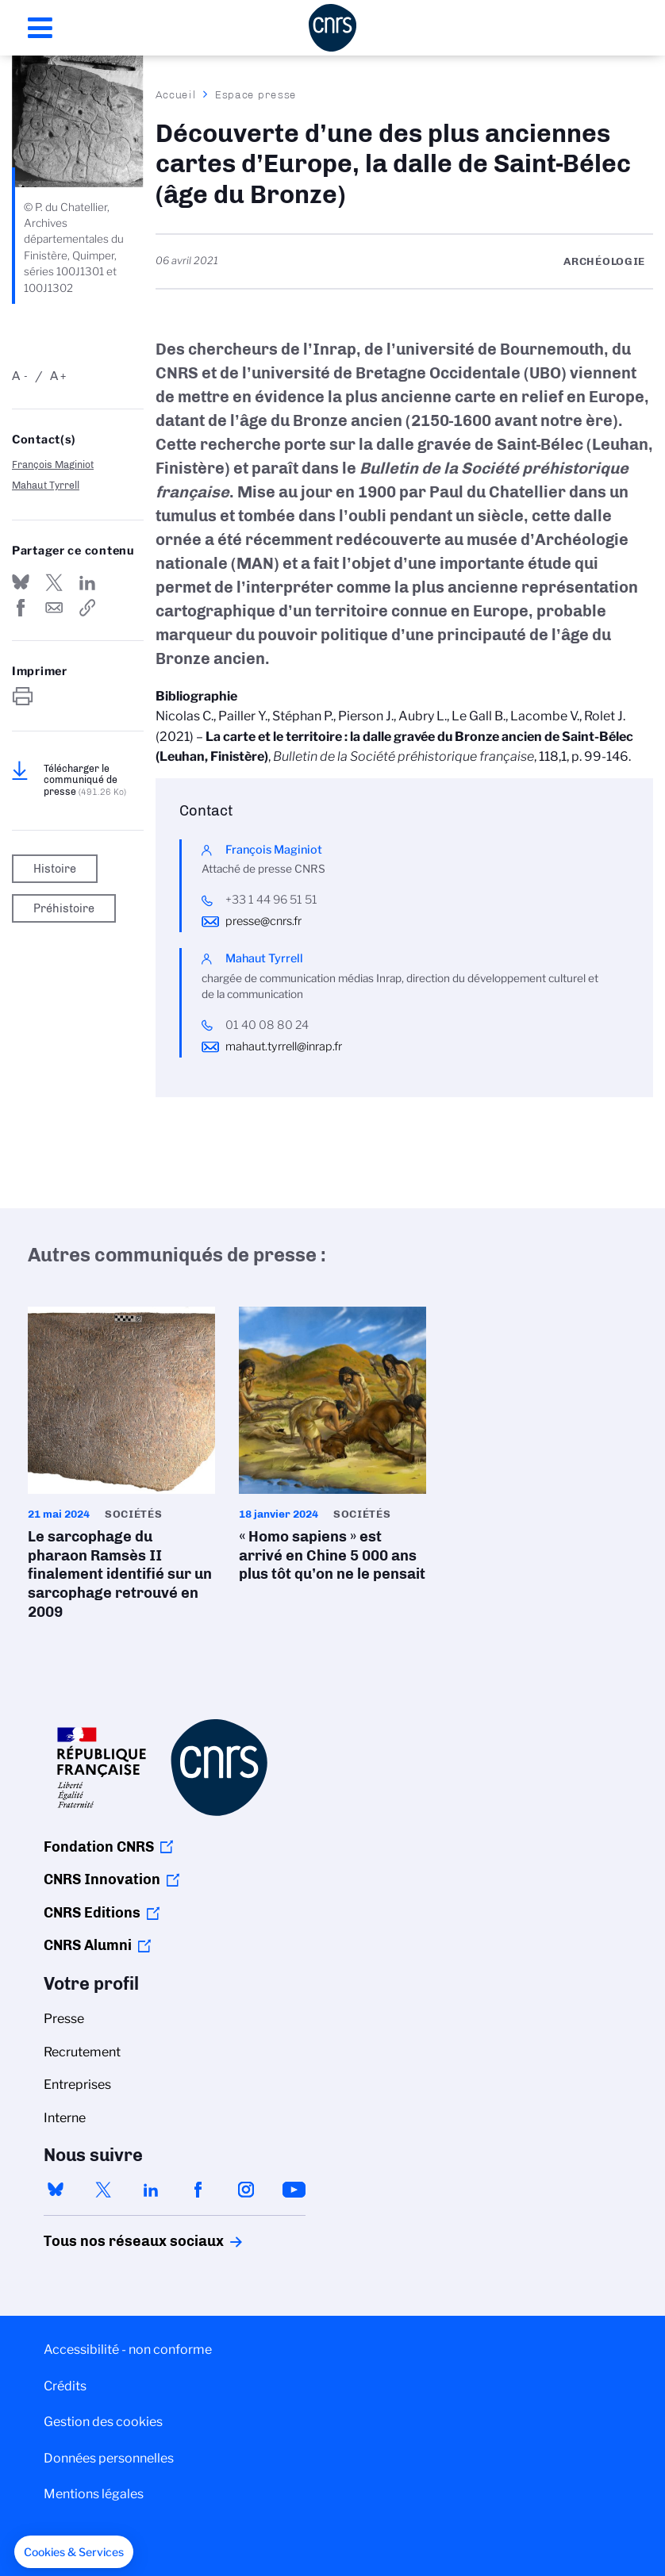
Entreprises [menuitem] (77, 2084)
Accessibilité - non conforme (128, 2349)
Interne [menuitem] (65, 2117)
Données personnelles (109, 2458)
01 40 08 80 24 (267, 1025)
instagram (246, 2189)
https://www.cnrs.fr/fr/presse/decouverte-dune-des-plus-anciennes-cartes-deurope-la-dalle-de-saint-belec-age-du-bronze (87, 607)
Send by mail (54, 607)
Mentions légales (94, 2493)
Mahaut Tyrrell (45, 485)
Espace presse (256, 94)
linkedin (151, 2189)
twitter (103, 2189)
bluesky (55, 2189)
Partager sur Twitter (54, 582)
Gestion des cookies (103, 2421)
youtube (294, 2189)
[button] (73, 2552)
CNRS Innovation (102, 1879)
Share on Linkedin (87, 582)
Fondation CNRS (99, 1847)
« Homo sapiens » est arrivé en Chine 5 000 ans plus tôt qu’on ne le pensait (332, 1449)
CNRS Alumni (88, 1945)
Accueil (176, 94)
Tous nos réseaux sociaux (106, 2241)
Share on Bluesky (20, 582)
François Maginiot (53, 464)
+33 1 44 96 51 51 (271, 900)
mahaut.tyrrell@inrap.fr (283, 1046)
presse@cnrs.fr (263, 921)
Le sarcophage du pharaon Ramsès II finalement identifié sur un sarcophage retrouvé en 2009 (121, 1468)
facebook (198, 2189)
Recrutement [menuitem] (82, 2052)
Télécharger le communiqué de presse (85, 779)
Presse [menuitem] (64, 2018)
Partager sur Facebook (20, 607)
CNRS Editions (92, 1912)
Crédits (65, 2386)
